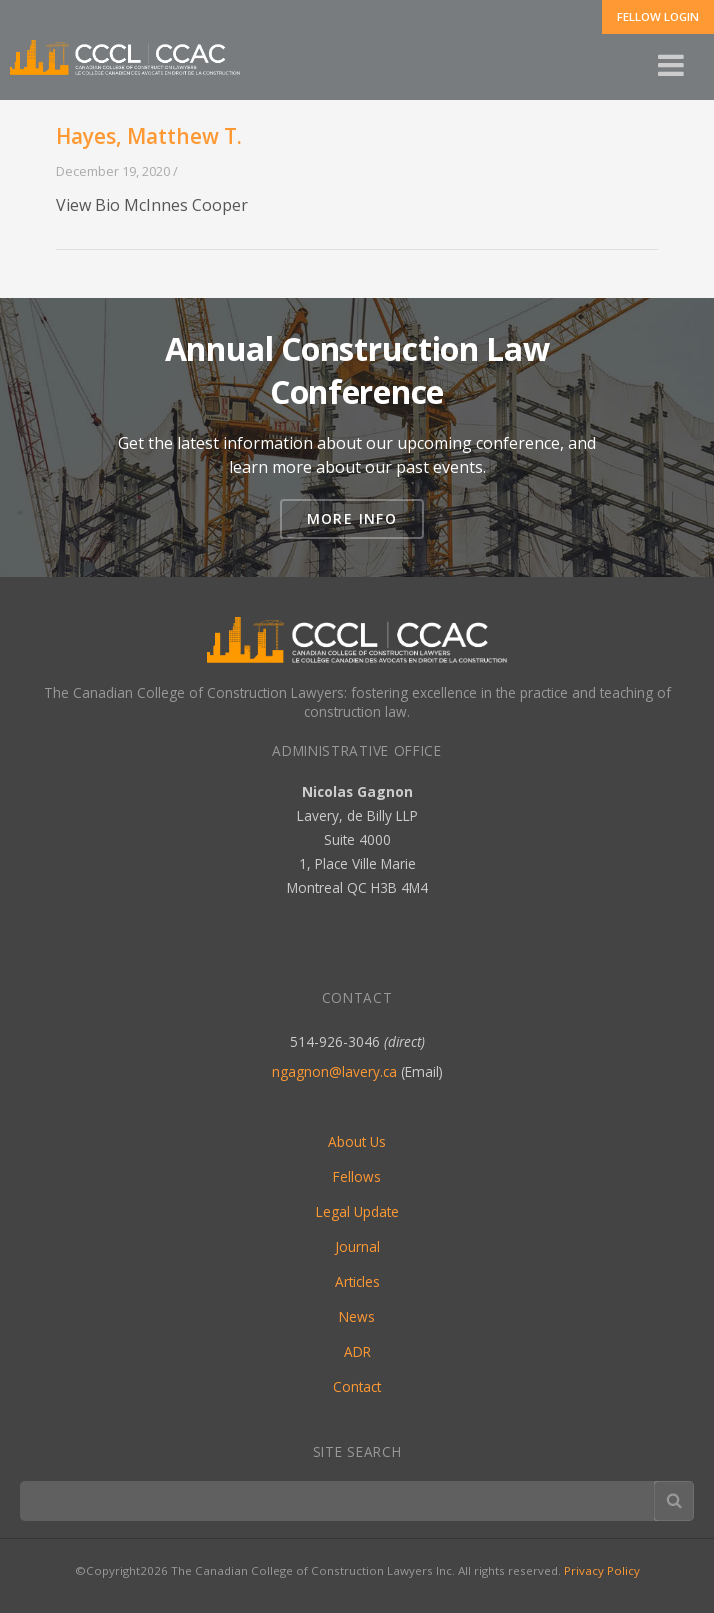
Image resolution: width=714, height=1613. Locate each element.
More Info (352, 518)
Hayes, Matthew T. (149, 136)
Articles (357, 1281)
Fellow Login (658, 16)
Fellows (357, 1176)
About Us (357, 1141)
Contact (357, 1386)
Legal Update (357, 1211)
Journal (357, 1246)
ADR (357, 1351)
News (357, 1316)
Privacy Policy (602, 1570)
